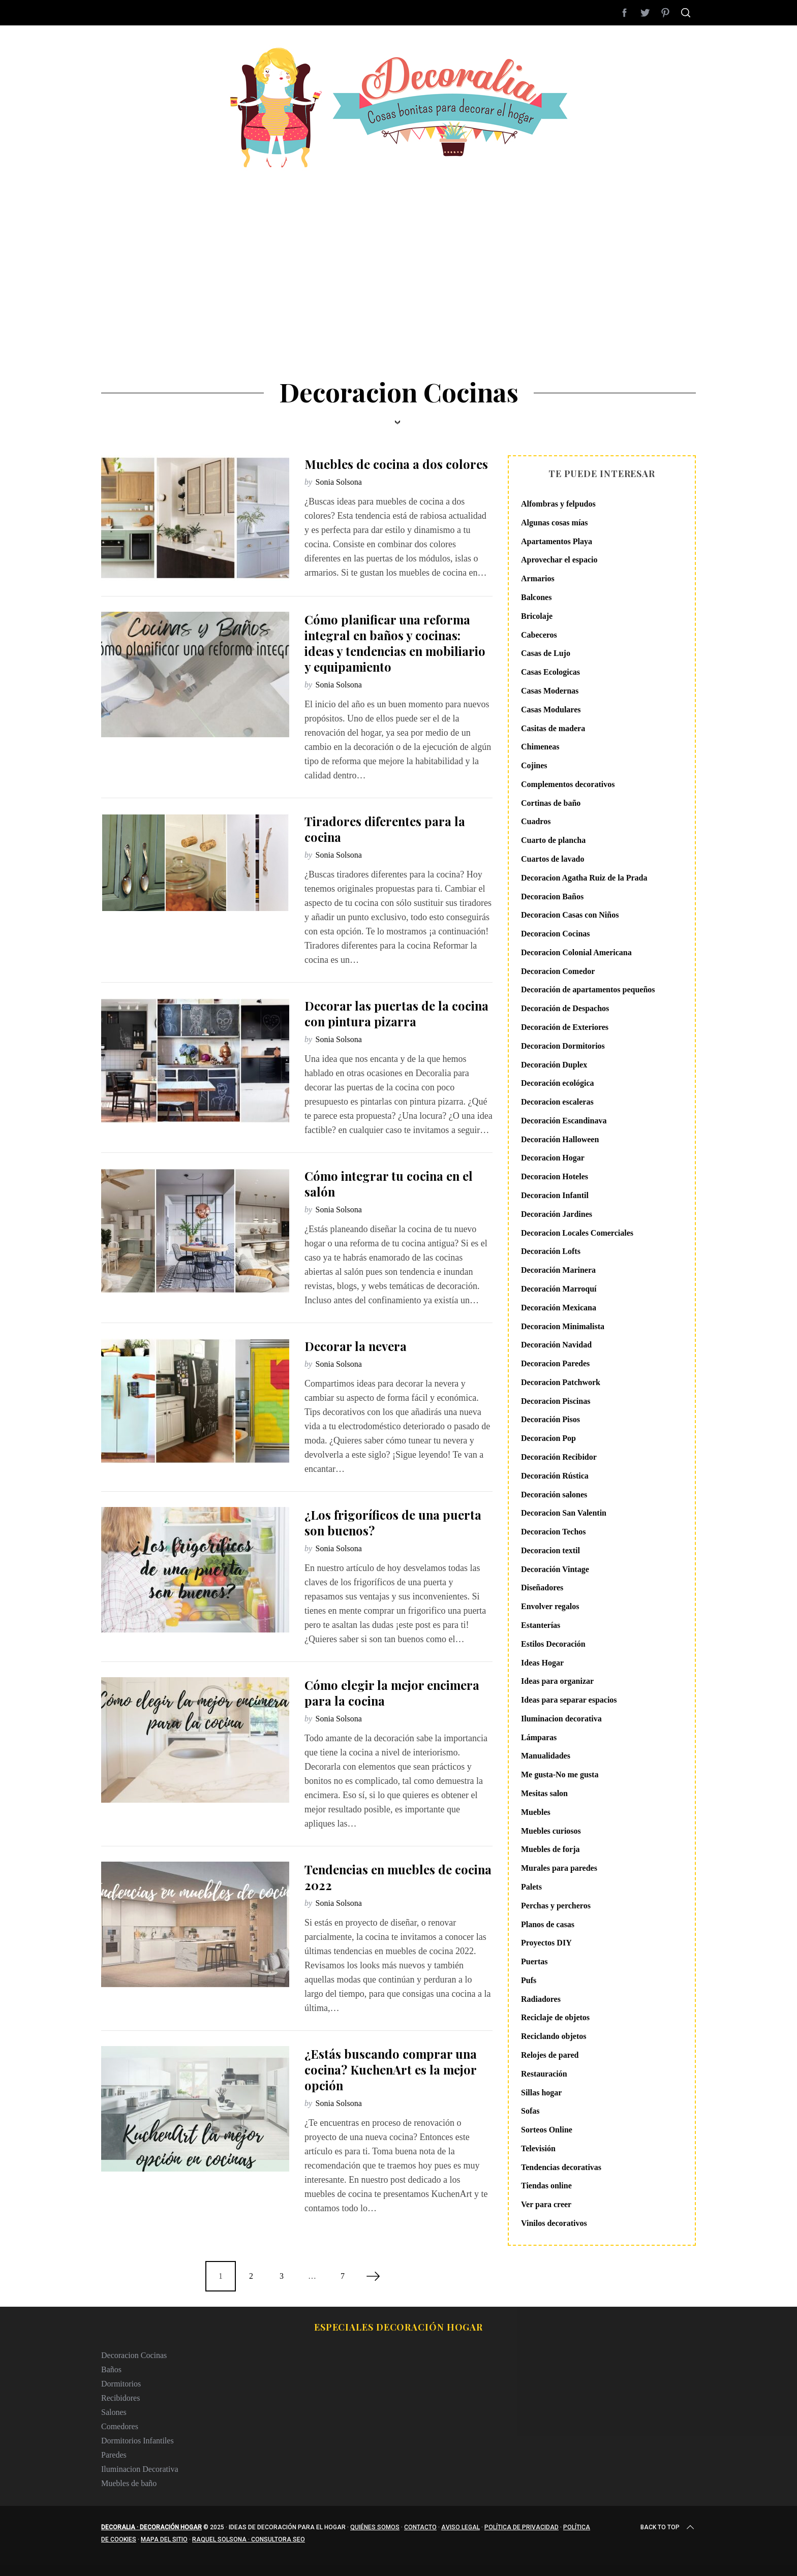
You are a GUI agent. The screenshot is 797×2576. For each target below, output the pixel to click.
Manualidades (545, 1755)
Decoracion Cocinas (555, 933)
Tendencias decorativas (561, 2167)
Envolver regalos (550, 1606)
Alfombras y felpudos (558, 503)
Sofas (530, 2111)
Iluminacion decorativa (561, 1718)
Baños (111, 2369)
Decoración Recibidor (559, 1457)
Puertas (534, 1961)
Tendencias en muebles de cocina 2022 (398, 1877)
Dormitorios (121, 2383)
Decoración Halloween (560, 1139)
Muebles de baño (129, 2483)
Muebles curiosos (551, 1831)
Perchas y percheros (556, 1905)
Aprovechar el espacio (559, 559)
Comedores (119, 2426)
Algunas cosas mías (554, 522)
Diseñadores (542, 1587)
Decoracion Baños (552, 896)
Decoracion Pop (548, 1438)
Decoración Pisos (550, 1419)
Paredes (114, 2455)
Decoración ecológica (557, 1083)
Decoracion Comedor (558, 971)
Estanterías (540, 1625)
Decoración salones (554, 1494)
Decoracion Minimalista (562, 1326)
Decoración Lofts (550, 1251)
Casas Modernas (549, 690)
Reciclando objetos (553, 2036)
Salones (114, 2412)
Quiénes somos (375, 2527)
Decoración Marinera (558, 1270)
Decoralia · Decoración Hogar (151, 2527)
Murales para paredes (559, 1868)
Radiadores (541, 1999)
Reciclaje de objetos (555, 2017)
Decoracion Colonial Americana (576, 952)
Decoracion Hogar (553, 1157)
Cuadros (535, 821)
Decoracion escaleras (557, 1101)
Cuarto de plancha (553, 840)
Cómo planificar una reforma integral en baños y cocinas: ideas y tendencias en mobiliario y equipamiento (394, 643)
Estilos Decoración (553, 1644)
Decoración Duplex (554, 1064)
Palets (531, 1886)
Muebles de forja (550, 1849)
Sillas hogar (541, 2092)
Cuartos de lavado (552, 859)
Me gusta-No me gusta (559, 1774)
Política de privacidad (521, 2527)
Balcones (536, 597)
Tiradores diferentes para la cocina (384, 829)
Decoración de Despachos (565, 1008)
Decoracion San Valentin (563, 1513)
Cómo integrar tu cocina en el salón (388, 1184)
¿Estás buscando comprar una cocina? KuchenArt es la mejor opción (390, 2069)
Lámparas (539, 1737)
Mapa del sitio (164, 2539)
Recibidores (120, 2398)
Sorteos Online (546, 2129)
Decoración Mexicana (558, 1307)
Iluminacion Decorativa (139, 2469)
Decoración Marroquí (559, 1288)
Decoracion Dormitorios (563, 1046)
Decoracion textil (550, 1550)
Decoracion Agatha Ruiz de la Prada (584, 877)
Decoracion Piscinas (555, 1401)
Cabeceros (539, 635)
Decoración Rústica (555, 1475)
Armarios (538, 578)
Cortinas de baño (550, 803)
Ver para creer (546, 2204)
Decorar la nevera (355, 1346)
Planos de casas (547, 1924)
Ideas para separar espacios (569, 1699)
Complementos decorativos (568, 784)
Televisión (538, 2148)
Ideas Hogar (542, 1662)
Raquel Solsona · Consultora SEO (248, 2539)
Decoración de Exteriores (564, 1027)
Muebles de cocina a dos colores (396, 464)
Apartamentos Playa (556, 541)
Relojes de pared (549, 2055)
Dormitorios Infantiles (137, 2440)
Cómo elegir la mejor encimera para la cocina (391, 1693)
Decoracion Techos (553, 1531)
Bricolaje (537, 616)
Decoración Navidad (556, 1344)
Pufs (528, 1980)
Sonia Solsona (339, 482)
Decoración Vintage (555, 1569)
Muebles (535, 1812)
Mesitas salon (544, 1793)
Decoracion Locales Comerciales (577, 1233)
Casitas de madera (553, 728)
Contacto (420, 2527)
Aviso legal (460, 2527)
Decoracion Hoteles (554, 1176)
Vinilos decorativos (554, 2223)
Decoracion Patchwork (560, 1382)
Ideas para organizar (557, 1681)
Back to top (668, 2527)
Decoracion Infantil (555, 1195)
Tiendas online (546, 2185)
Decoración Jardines (556, 1214)
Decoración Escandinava (563, 1120)
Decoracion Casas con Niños (570, 914)
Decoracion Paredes (555, 1363)
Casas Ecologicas (550, 672)
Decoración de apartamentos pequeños (588, 989)
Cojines (534, 765)
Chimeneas (540, 746)
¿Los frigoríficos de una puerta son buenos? (392, 1522)
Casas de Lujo (545, 653)
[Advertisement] (398, 244)
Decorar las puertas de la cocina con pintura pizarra (396, 1013)
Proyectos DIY (546, 1942)
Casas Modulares (551, 709)
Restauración (544, 2073)
